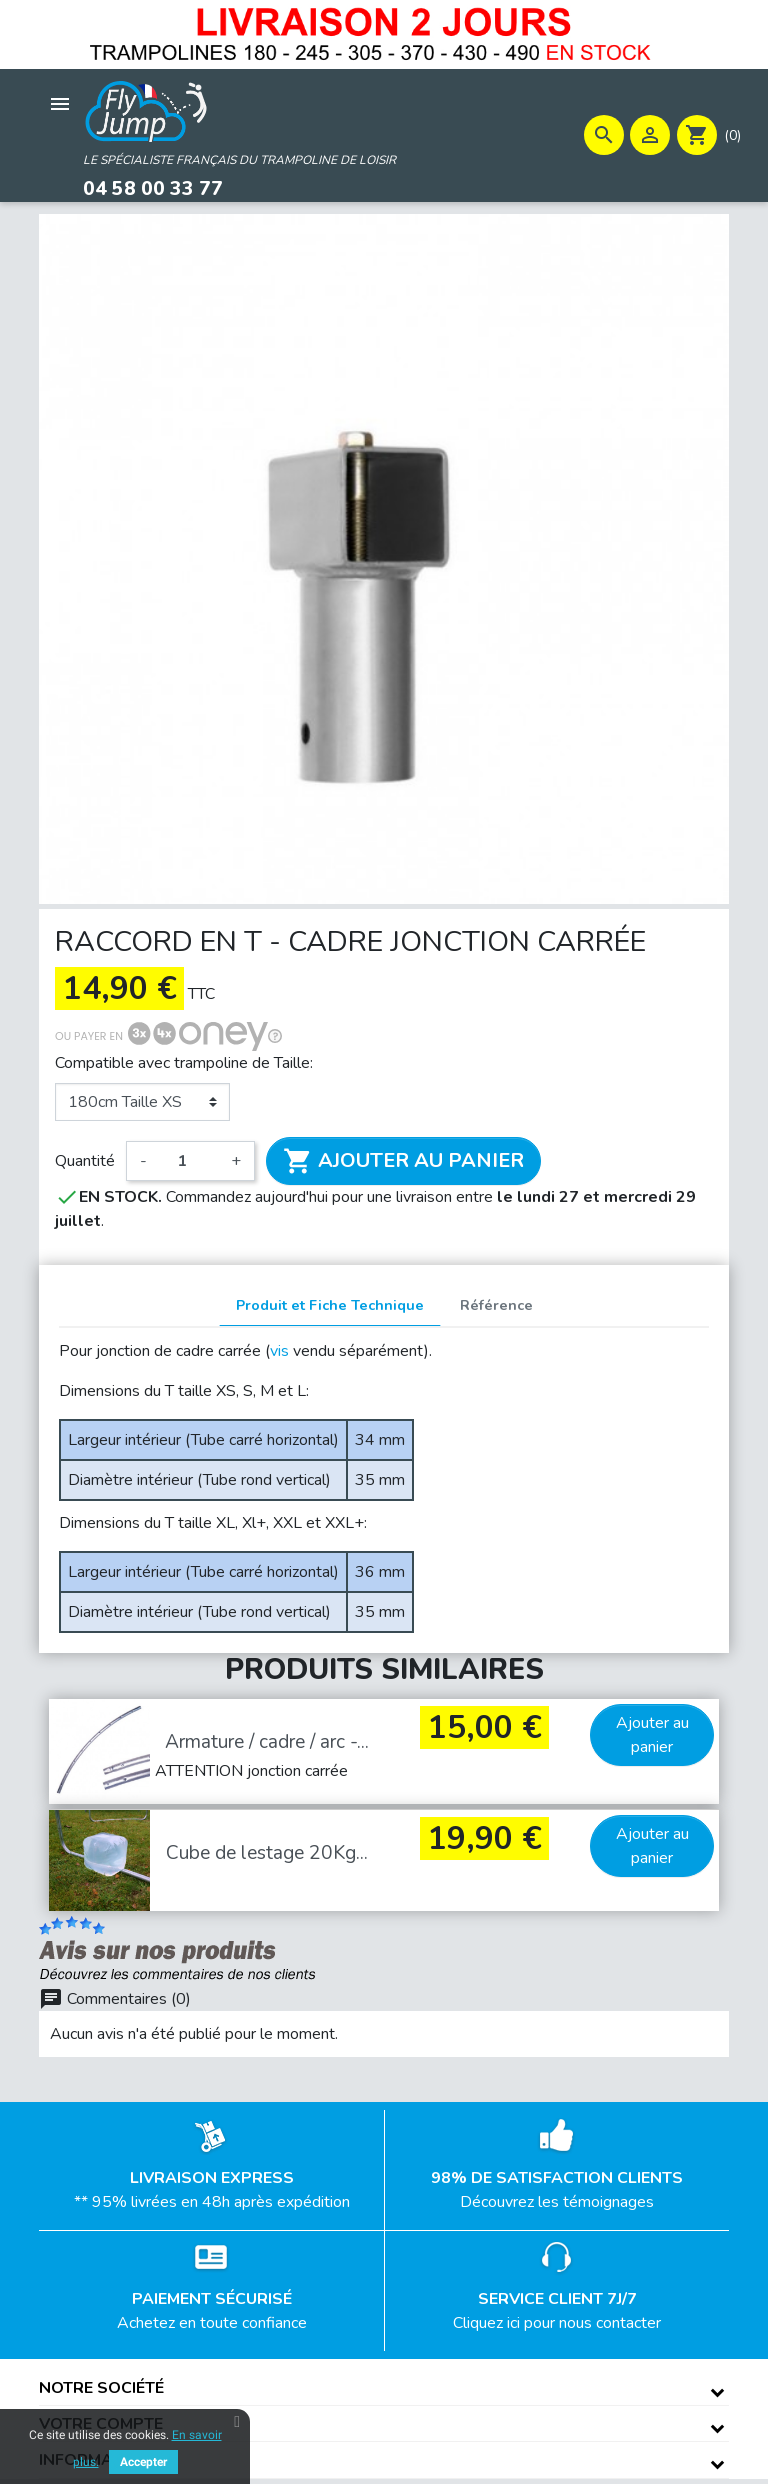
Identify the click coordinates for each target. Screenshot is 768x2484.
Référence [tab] (496, 1305)
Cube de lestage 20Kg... (267, 1853)
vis (279, 1351)
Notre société (101, 2387)
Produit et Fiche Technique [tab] (330, 1305)
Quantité (85, 1161)
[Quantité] (189, 1161)
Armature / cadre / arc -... (267, 1741)
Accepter (143, 2462)
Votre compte (101, 2423)
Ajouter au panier (403, 1161)
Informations (100, 2460)
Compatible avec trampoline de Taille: (184, 1063)
